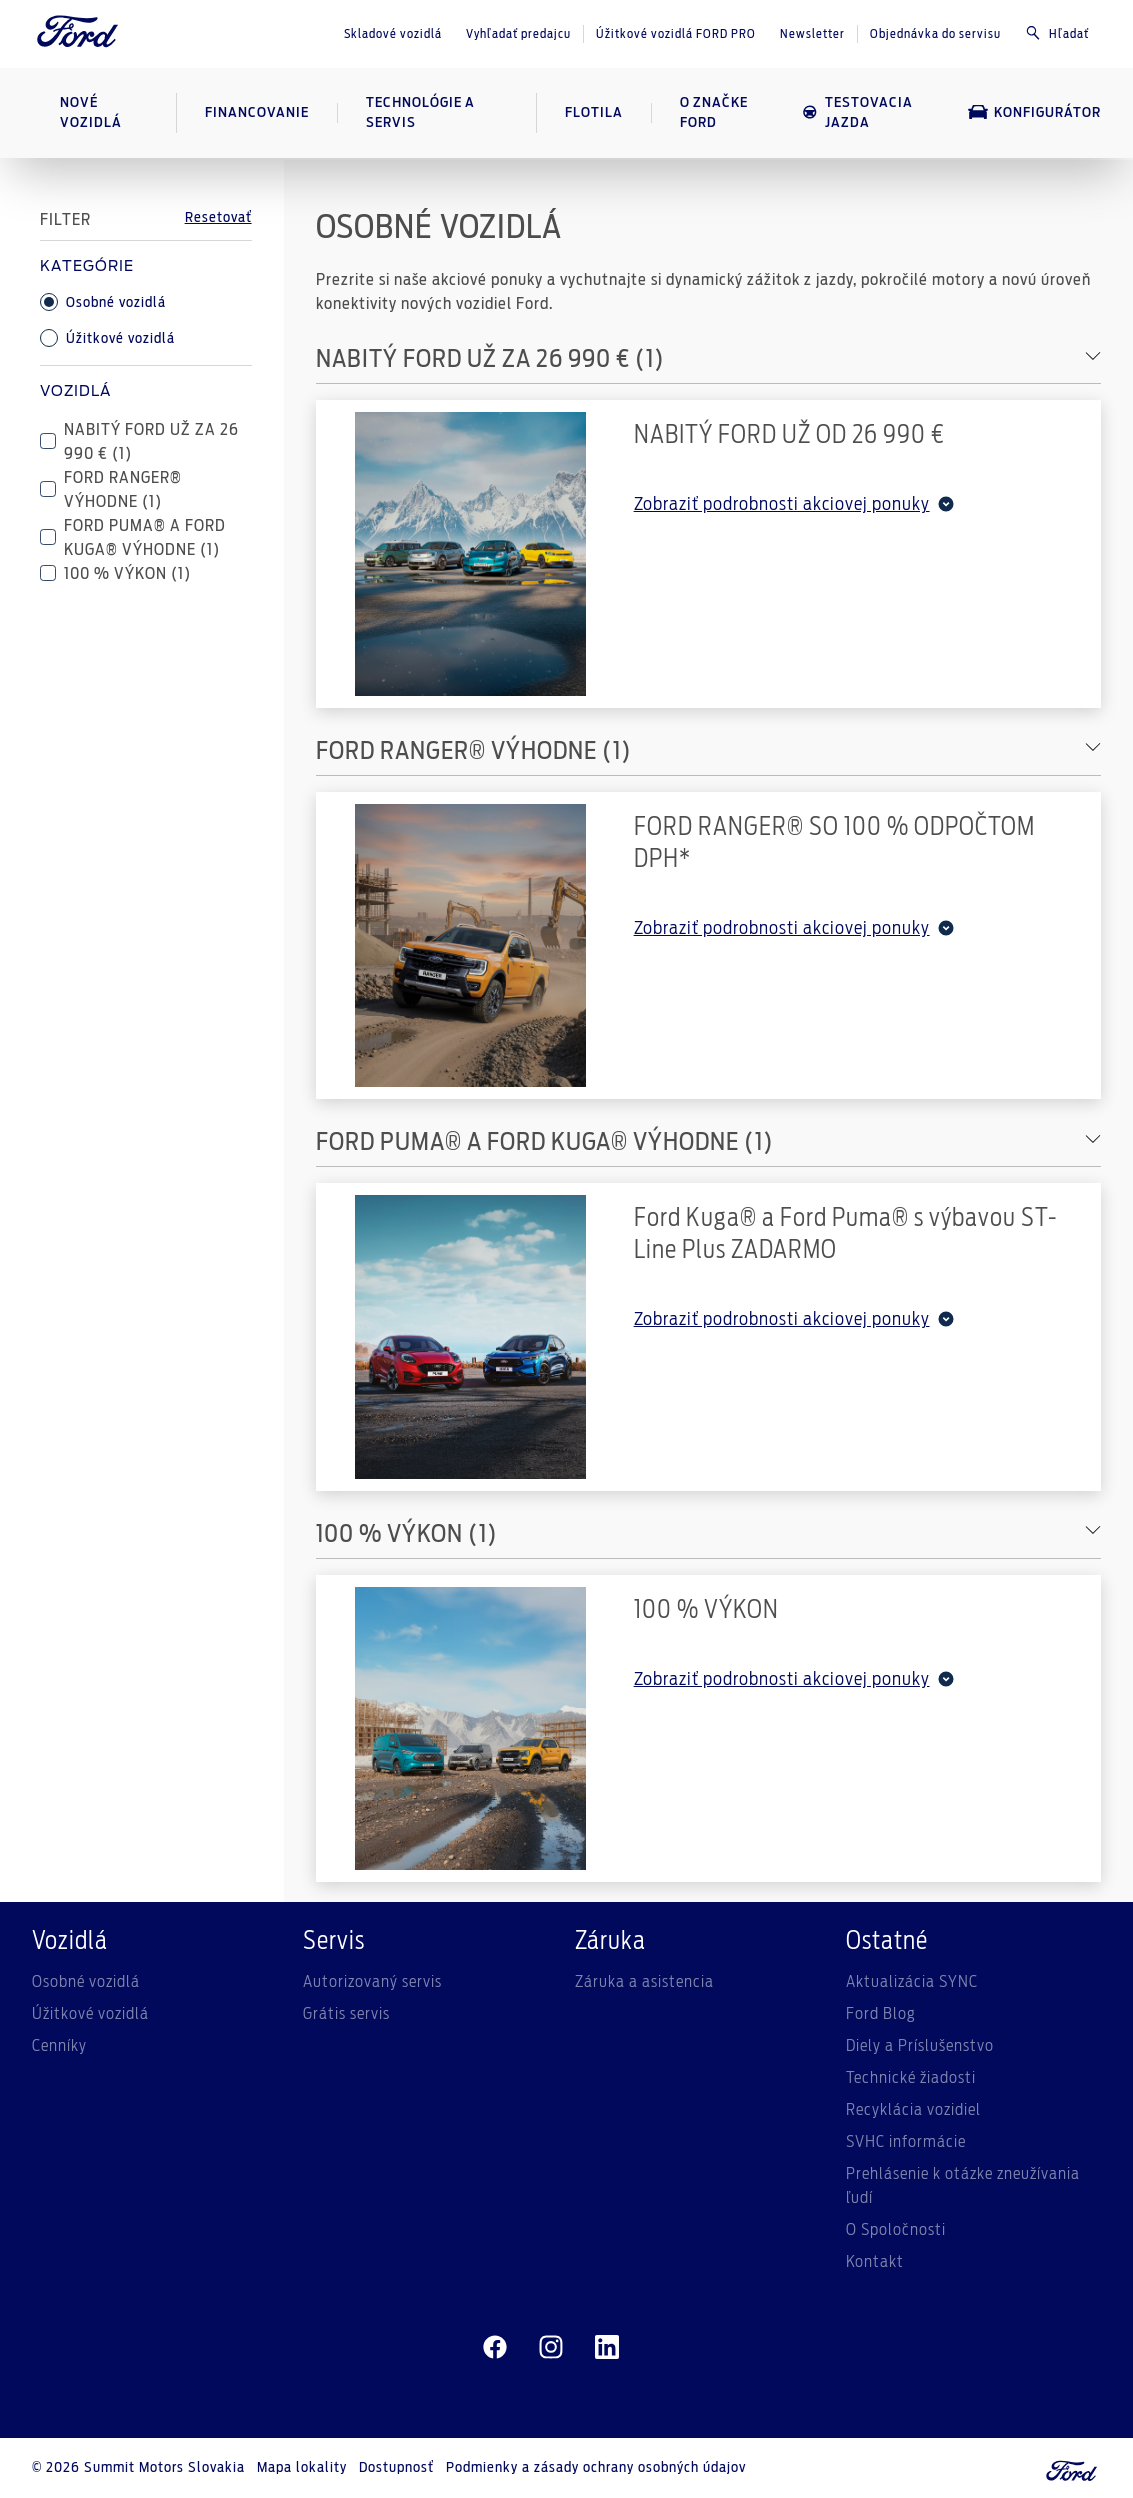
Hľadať (1057, 33)
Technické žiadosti (911, 2078)
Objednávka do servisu (935, 34)
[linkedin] (607, 2348)
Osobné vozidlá (103, 302)
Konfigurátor (1034, 112)
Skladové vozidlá (393, 34)
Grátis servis (346, 2014)
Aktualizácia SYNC (912, 1982)
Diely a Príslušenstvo (920, 2046)
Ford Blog (881, 2014)
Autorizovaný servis (372, 1982)
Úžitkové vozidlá (107, 338)
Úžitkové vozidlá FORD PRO (676, 34)
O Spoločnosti (896, 2230)
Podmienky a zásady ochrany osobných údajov (596, 2468)
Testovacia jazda (857, 113)
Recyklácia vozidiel (913, 2110)
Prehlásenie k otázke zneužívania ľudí (963, 2186)
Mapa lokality (302, 2468)
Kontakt (875, 2262)
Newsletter (812, 34)
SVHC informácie (906, 2142)
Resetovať (218, 218)
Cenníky (59, 2046)
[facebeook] (495, 2348)
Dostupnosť (396, 2468)
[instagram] (551, 2348)
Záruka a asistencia (644, 1982)
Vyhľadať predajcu (518, 34)
